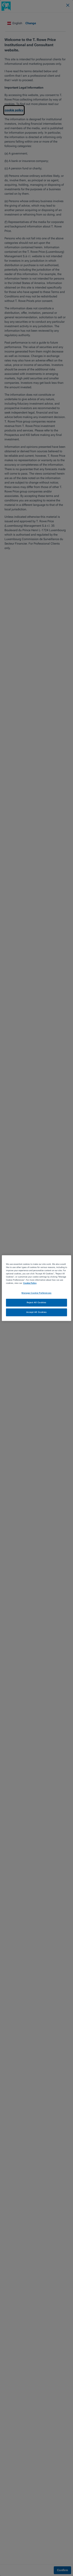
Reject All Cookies (36, 1302)
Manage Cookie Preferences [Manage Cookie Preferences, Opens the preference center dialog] (36, 1293)
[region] (36, 1288)
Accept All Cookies (36, 1312)
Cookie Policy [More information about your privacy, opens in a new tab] (30, 1283)
